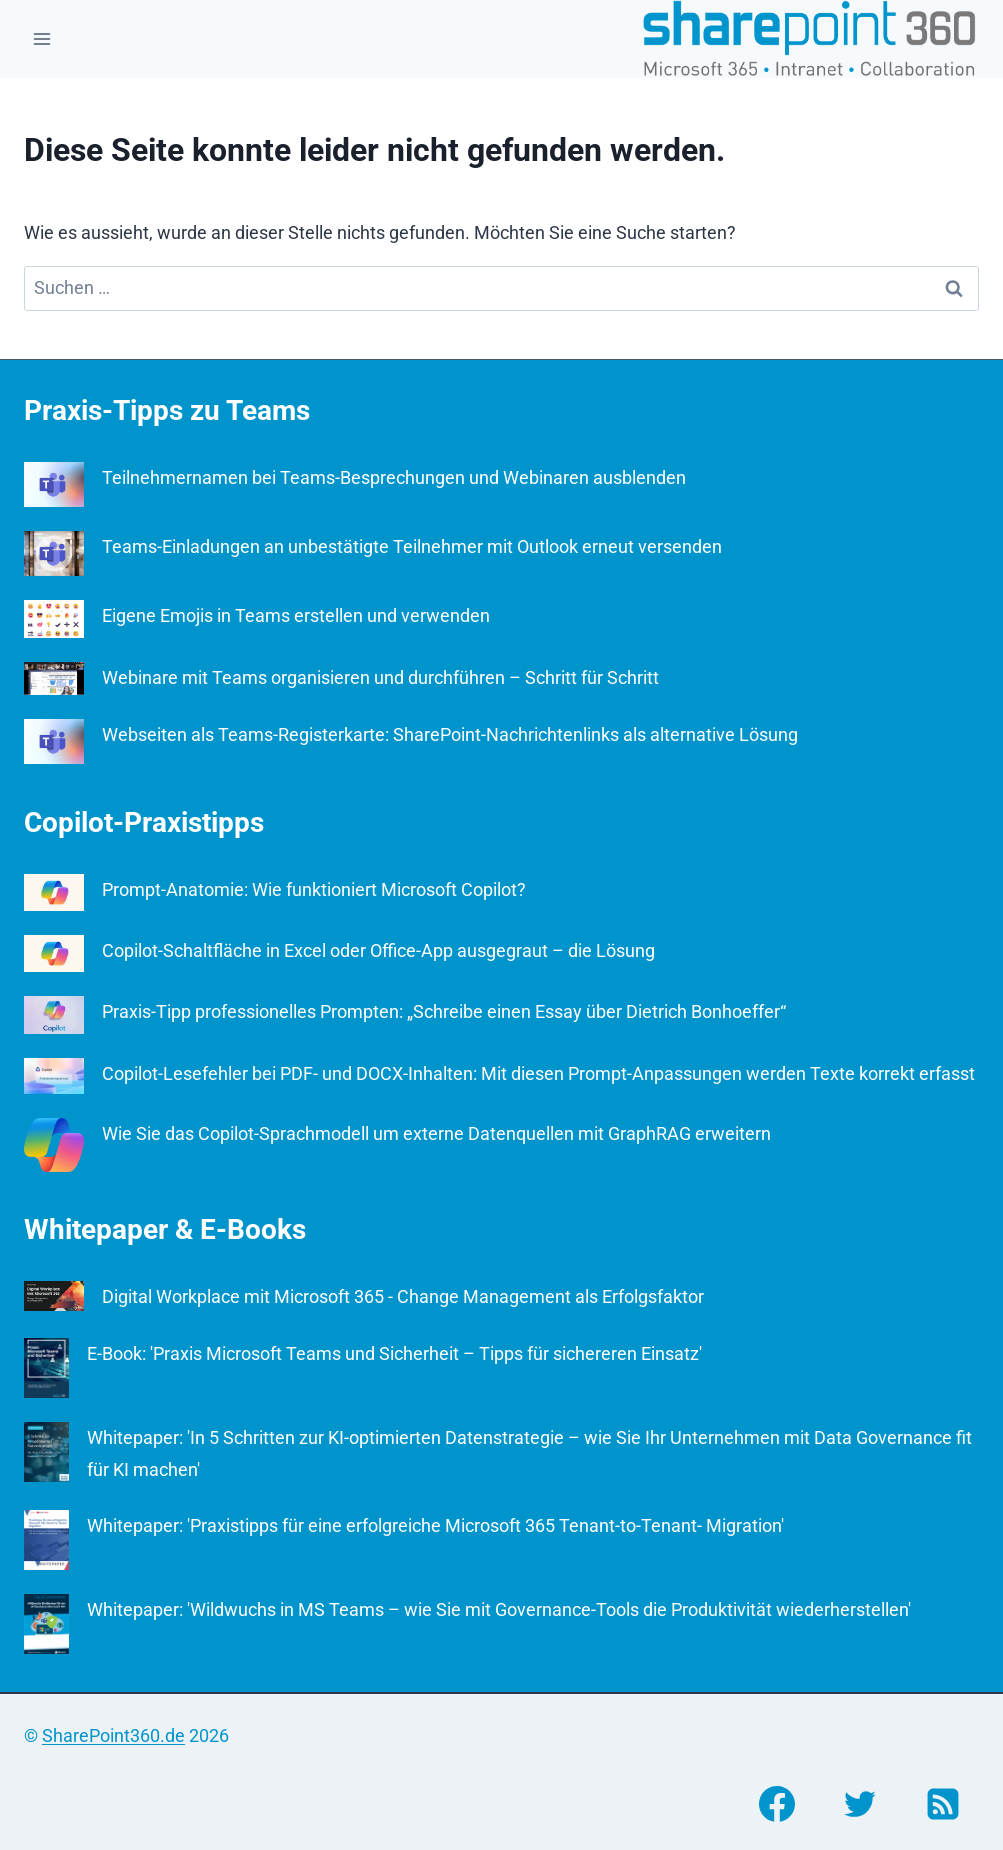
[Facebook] (777, 1804)
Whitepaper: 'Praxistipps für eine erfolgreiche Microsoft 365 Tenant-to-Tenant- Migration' (435, 1525)
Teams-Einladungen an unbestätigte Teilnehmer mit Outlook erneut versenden (412, 546)
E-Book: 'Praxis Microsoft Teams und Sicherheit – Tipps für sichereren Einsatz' (394, 1353)
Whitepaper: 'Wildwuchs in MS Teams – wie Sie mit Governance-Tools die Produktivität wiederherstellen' (499, 1609)
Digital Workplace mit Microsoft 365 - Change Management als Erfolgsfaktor (403, 1296)
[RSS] (943, 1804)
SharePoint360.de (113, 1735)
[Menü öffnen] (42, 38)
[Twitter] (860, 1804)
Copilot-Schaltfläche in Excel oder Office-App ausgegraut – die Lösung (378, 950)
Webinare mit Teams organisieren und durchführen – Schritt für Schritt (380, 677)
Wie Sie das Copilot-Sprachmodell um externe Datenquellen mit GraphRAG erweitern (436, 1133)
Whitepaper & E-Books (165, 1229)
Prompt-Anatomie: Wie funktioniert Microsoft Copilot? (314, 889)
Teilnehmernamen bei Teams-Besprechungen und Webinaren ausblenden (394, 477)
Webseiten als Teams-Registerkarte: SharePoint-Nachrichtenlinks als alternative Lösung (450, 734)
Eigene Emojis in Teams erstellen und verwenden (296, 615)
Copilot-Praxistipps (144, 822)
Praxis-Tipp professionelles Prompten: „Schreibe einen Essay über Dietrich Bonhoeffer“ (444, 1011)
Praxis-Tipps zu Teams (167, 410)
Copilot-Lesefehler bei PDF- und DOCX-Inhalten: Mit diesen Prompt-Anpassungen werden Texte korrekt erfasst (538, 1073)
